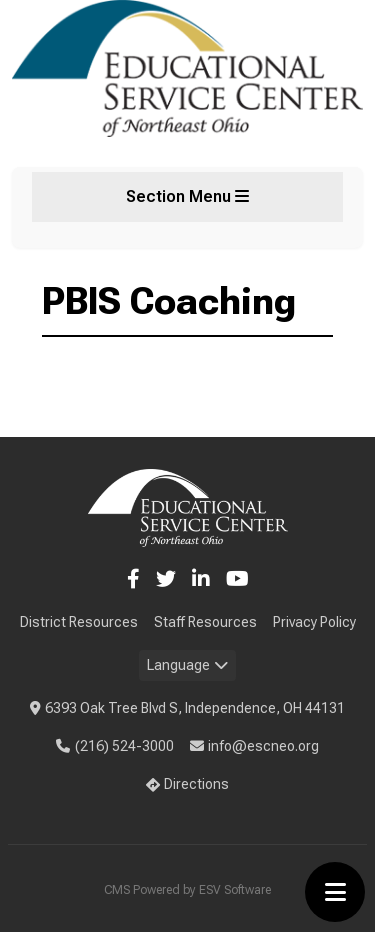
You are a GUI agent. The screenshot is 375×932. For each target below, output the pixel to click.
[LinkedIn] (201, 579)
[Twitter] (166, 579)
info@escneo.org (255, 746)
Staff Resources (205, 622)
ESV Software (235, 890)
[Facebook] (133, 579)
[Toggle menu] (335, 892)
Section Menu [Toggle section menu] (187, 196)
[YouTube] (237, 579)
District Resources (79, 622)
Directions (188, 784)
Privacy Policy (314, 622)
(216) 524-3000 (115, 746)
